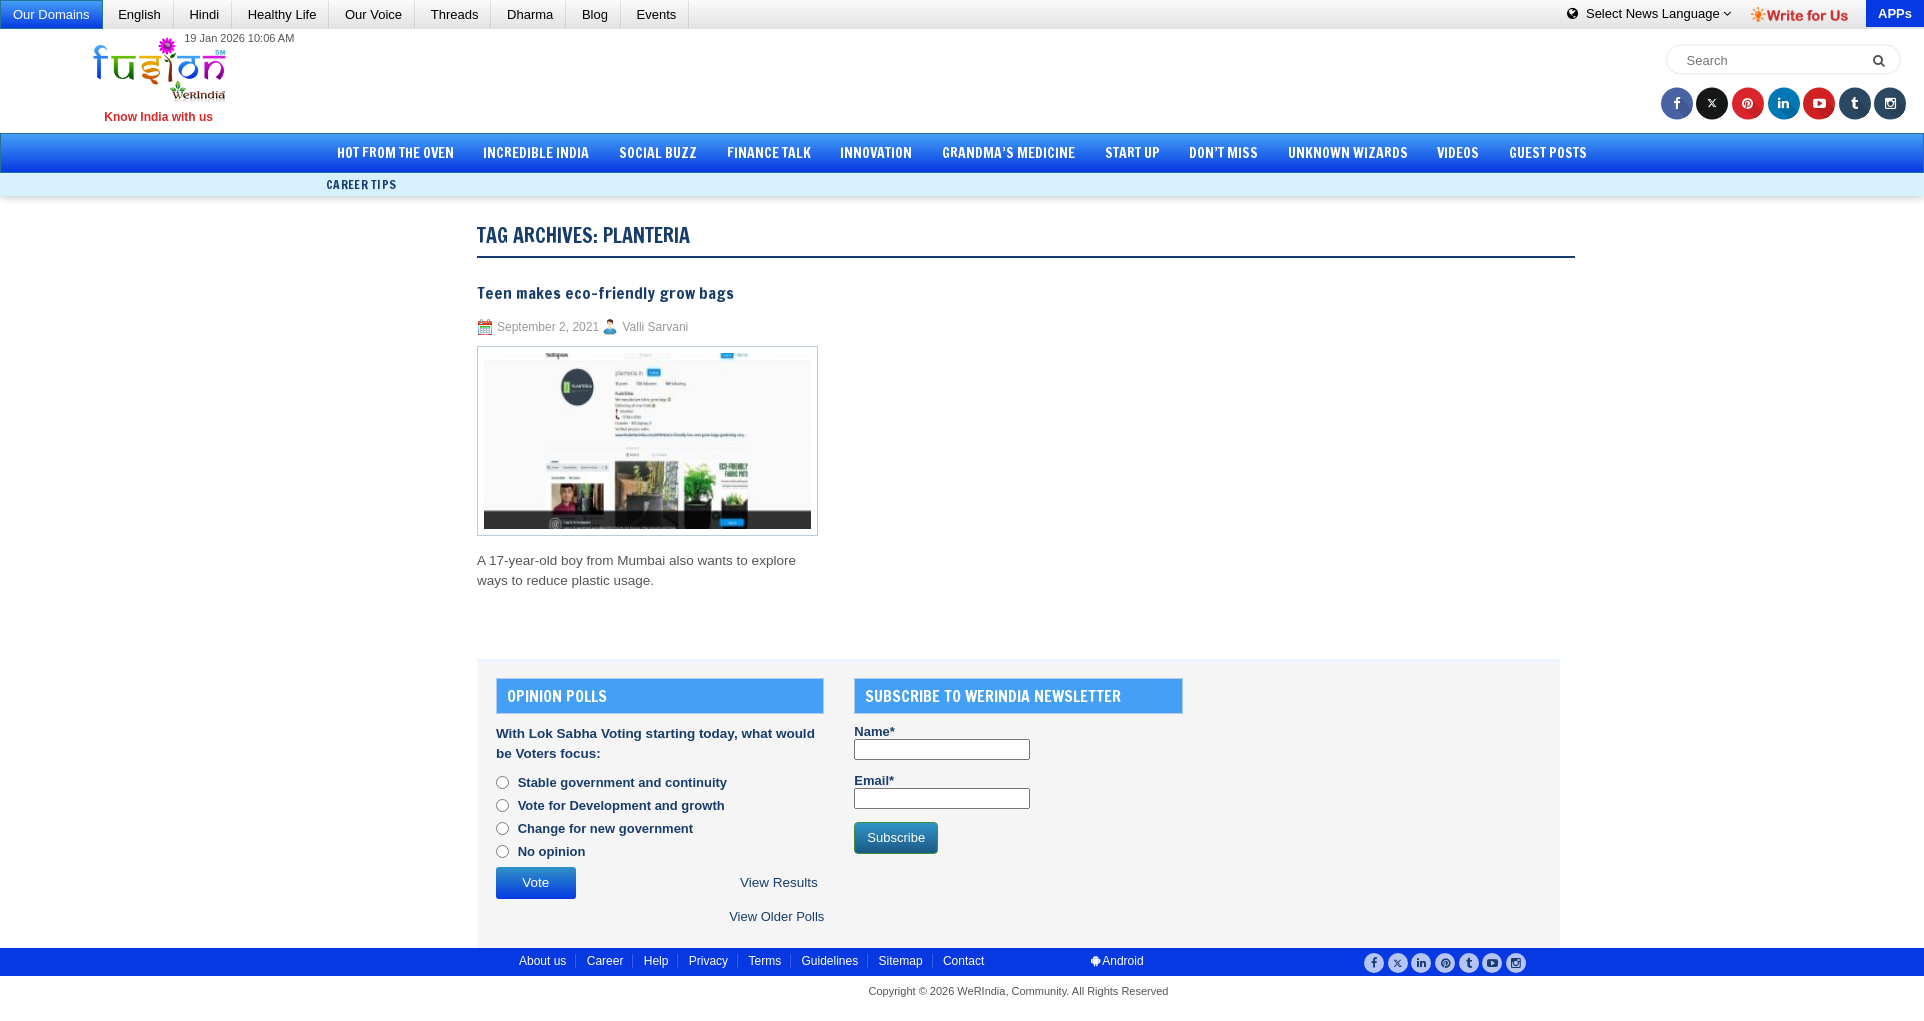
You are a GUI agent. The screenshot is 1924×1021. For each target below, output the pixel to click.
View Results (779, 882)
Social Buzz (658, 153)
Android (1117, 961)
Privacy (708, 961)
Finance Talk (769, 153)
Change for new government (606, 828)
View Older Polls (776, 916)
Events (657, 14)
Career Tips (361, 184)
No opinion (552, 851)
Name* (942, 742)
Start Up (1132, 153)
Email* (942, 791)
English (139, 14)
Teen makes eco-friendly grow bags (605, 293)
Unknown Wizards (1348, 153)
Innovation (876, 153)
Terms (764, 961)
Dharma (530, 14)
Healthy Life (282, 14)
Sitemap (901, 961)
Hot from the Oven (395, 153)
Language (1649, 13)
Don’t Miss (1223, 153)
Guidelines (829, 961)
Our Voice (373, 14)
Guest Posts (1548, 153)
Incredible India (536, 153)
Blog (595, 14)
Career (605, 961)
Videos (1458, 153)
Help (656, 961)
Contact (963, 961)
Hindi (204, 14)
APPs (1895, 13)
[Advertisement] (969, 80)
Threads (455, 14)
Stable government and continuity (622, 782)
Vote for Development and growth (621, 805)
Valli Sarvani (655, 327)
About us (542, 961)
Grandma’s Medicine (1008, 153)
